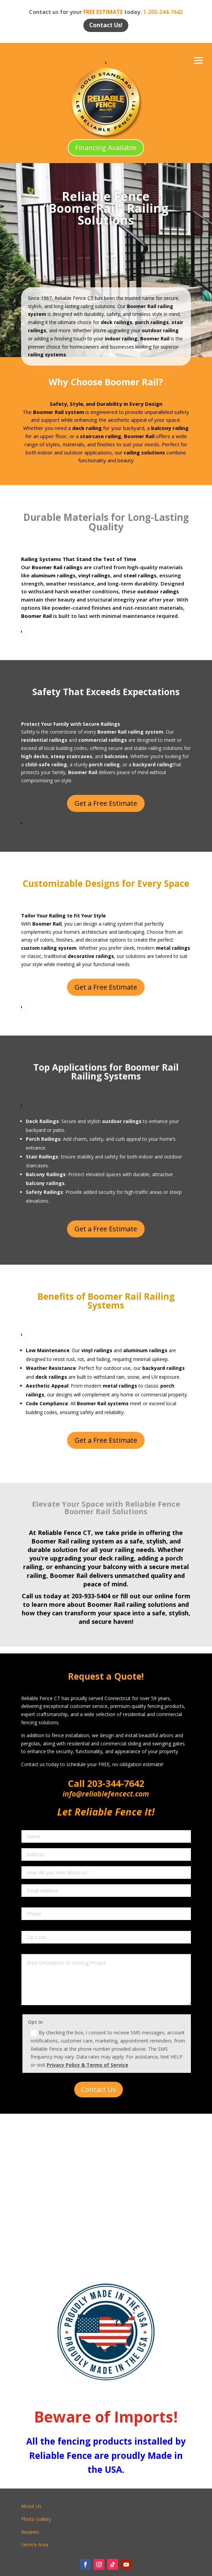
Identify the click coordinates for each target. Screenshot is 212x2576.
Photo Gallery (36, 2519)
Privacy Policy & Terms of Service (87, 2065)
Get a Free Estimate (106, 803)
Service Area (34, 2544)
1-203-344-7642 (163, 12)
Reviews (30, 2532)
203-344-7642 (114, 1783)
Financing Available (105, 147)
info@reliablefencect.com (106, 1793)
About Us (31, 2506)
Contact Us (98, 2089)
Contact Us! (106, 25)
